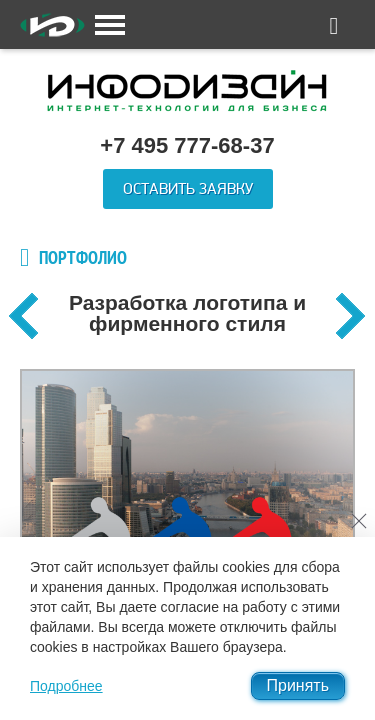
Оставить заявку (188, 189)
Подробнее (66, 686)
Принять (298, 685)
